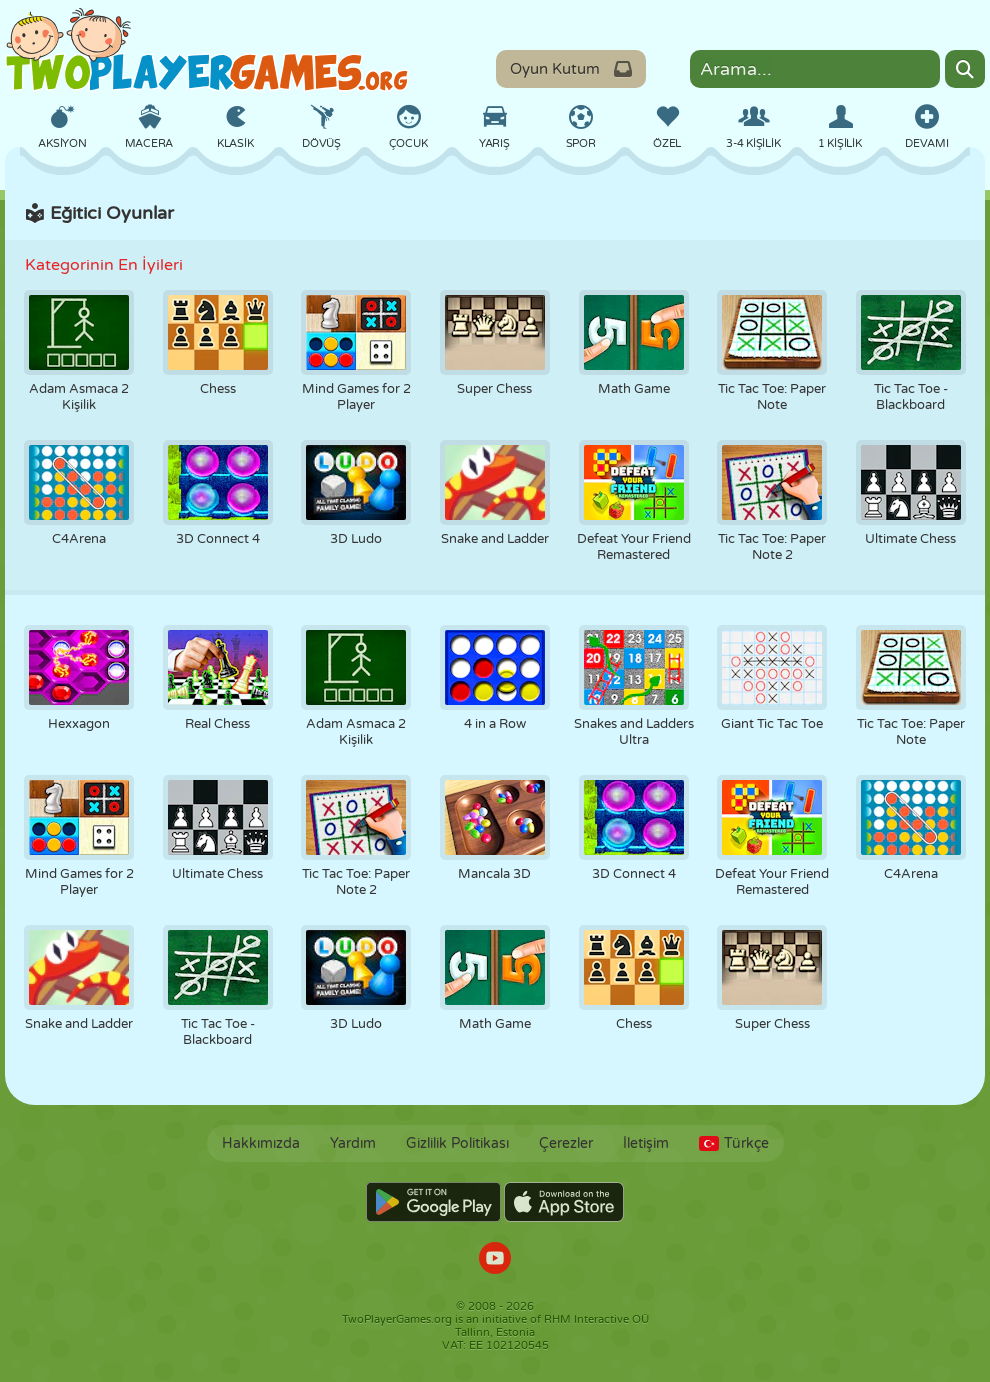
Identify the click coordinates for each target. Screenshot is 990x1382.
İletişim (646, 1143)
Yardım (353, 1143)
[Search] (965, 69)
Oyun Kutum (571, 69)
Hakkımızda (261, 1143)
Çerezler (566, 1143)
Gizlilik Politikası (457, 1143)
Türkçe (734, 1143)
